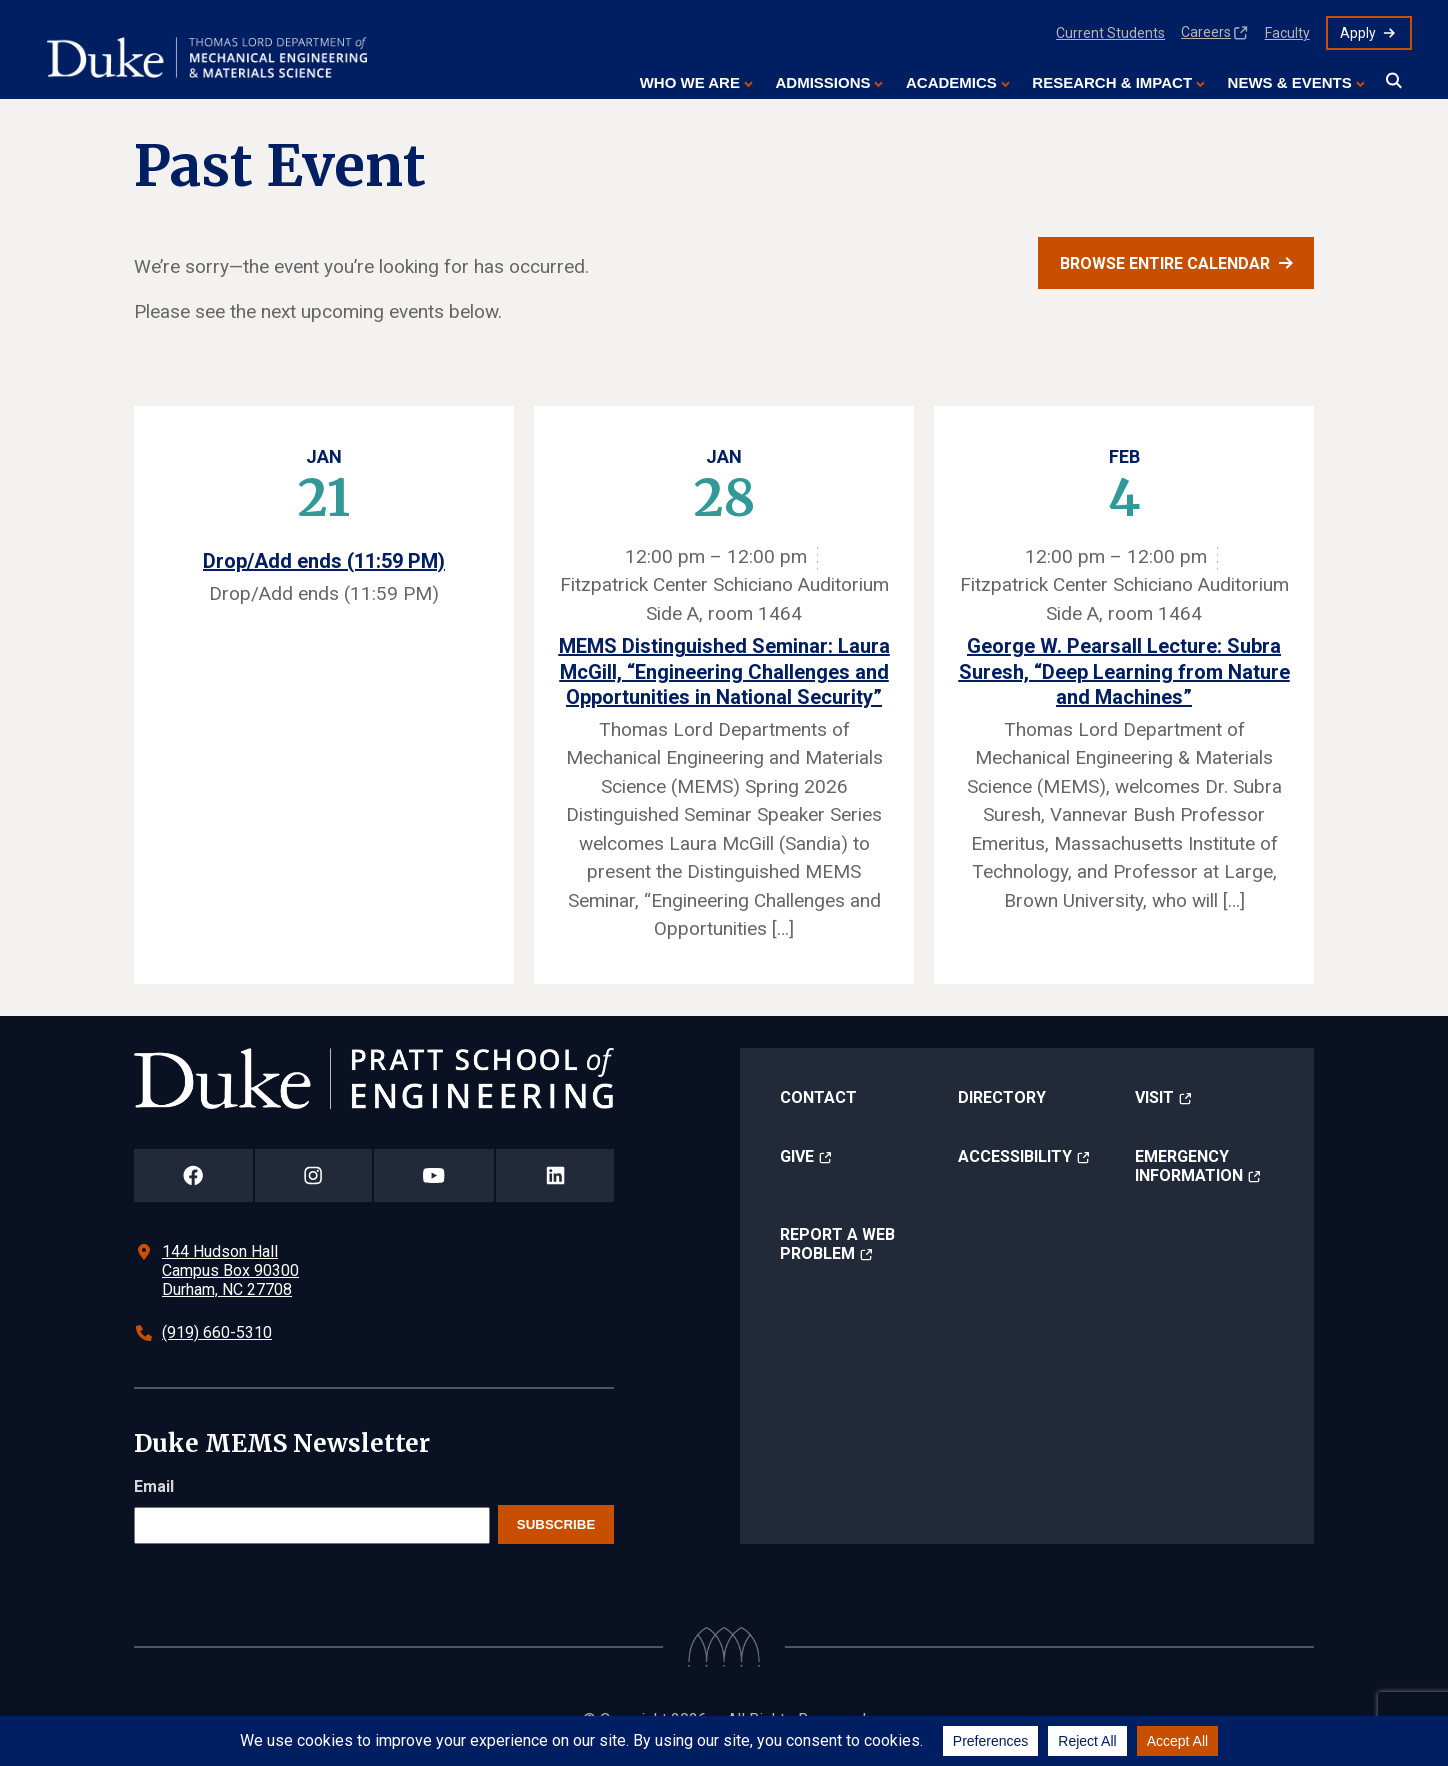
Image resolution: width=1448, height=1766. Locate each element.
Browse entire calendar (1165, 263)
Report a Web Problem (837, 1244)
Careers (1206, 32)
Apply (1358, 33)
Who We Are (690, 82)
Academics (951, 82)
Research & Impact (1112, 82)
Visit (1154, 1097)
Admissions (822, 82)
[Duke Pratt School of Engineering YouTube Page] (434, 1175)
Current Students (1110, 33)
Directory (1002, 1097)
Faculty (1287, 33)
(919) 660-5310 (217, 1332)
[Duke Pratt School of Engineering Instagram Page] (313, 1175)
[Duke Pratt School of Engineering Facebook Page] (193, 1175)
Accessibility (1015, 1156)
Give (797, 1156)
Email (154, 1486)
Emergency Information (1189, 1166)
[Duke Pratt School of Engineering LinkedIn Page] (555, 1175)
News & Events (1290, 82)
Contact (818, 1097)
